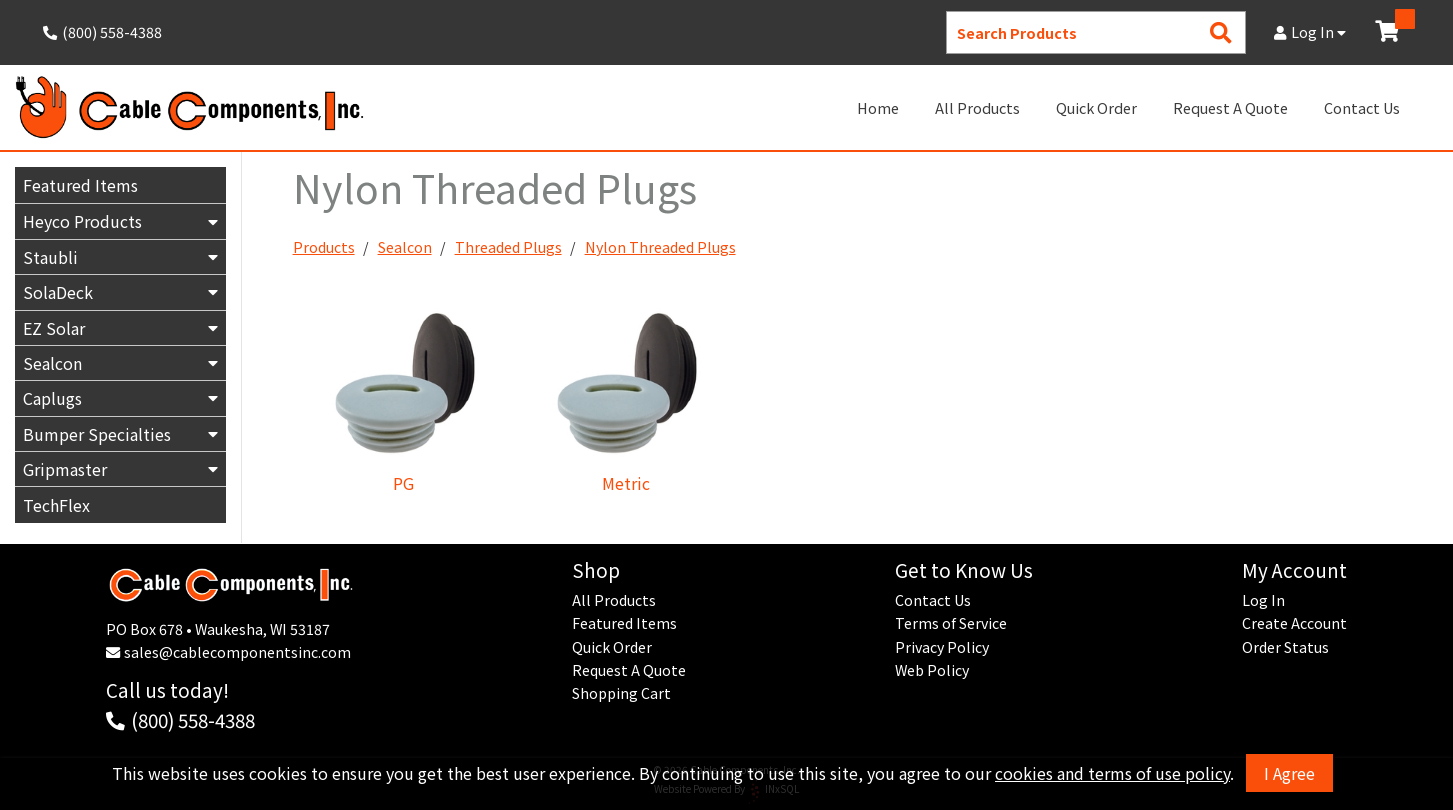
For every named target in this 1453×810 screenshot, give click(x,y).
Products (324, 248)
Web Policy (932, 670)
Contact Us (1362, 107)
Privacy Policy (942, 647)
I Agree (1289, 773)
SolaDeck (58, 292)
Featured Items (80, 185)
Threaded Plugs (508, 248)
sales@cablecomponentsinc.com (237, 652)
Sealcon (52, 363)
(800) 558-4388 (193, 719)
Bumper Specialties (97, 434)
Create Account (1294, 623)
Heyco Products (82, 221)
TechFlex (56, 506)
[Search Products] (1221, 32)
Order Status (1285, 647)
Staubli (50, 257)
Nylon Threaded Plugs (660, 248)
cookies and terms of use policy (1112, 773)
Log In (1310, 32)
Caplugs (52, 398)
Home (878, 107)
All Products (977, 107)
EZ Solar (54, 328)
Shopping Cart (621, 693)
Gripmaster (65, 469)
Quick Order (1096, 107)
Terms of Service (951, 623)
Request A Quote (1230, 107)
